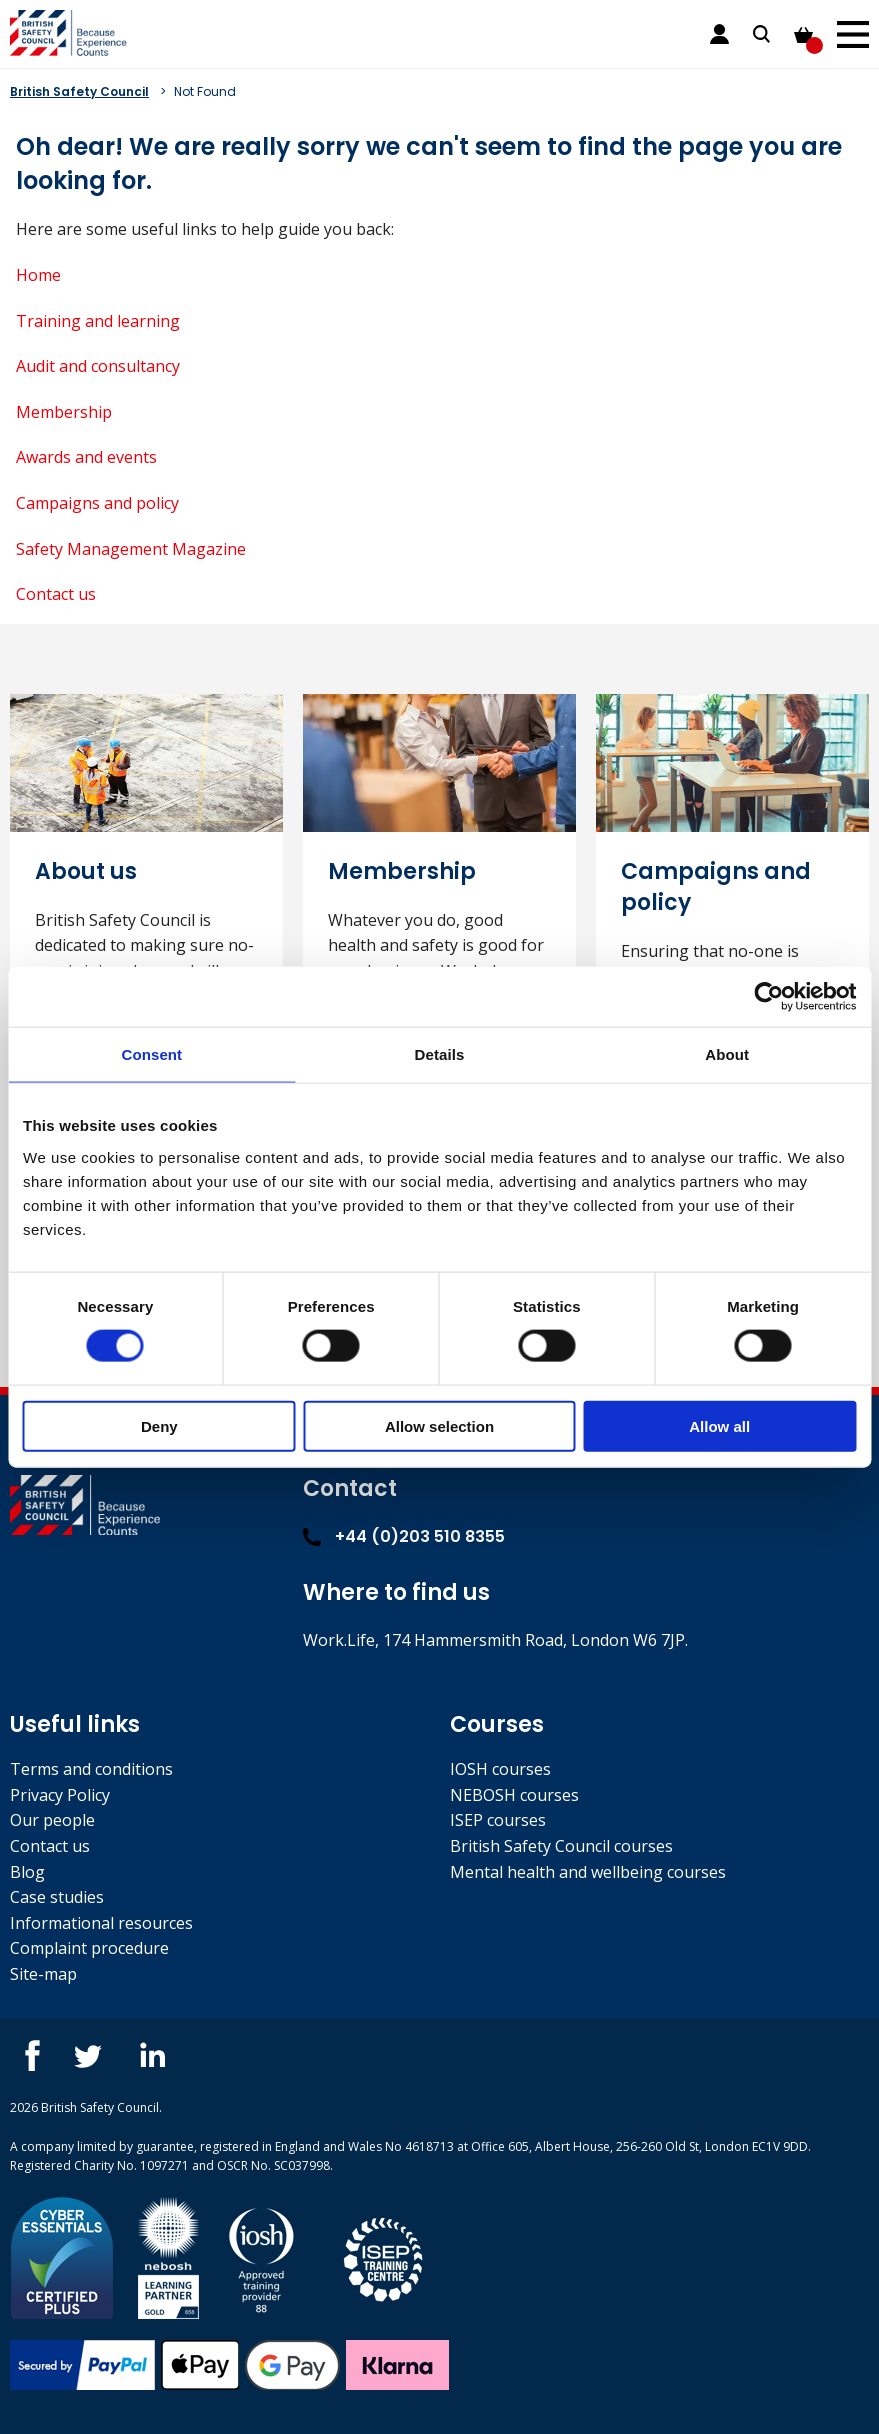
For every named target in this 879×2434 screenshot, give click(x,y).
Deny (159, 1425)
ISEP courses (498, 1820)
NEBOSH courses (514, 1795)
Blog (27, 1872)
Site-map (43, 1974)
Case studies (57, 1897)
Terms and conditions (91, 1769)
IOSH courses (500, 1769)
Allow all (719, 1425)
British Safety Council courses (561, 1846)
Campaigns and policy (97, 503)
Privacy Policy (60, 1795)
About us (86, 871)
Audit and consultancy (98, 366)
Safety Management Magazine (131, 549)
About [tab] (727, 1054)
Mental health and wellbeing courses (588, 1872)
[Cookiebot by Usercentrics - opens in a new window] (768, 997)
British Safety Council (79, 91)
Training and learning (98, 321)
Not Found (205, 91)
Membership (64, 412)
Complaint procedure (89, 1948)
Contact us (56, 594)
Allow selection (439, 1425)
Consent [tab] (151, 1054)
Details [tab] (440, 1054)
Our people (52, 1820)
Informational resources (101, 1923)
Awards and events (86, 457)
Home (38, 275)
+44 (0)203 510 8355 (404, 1536)
